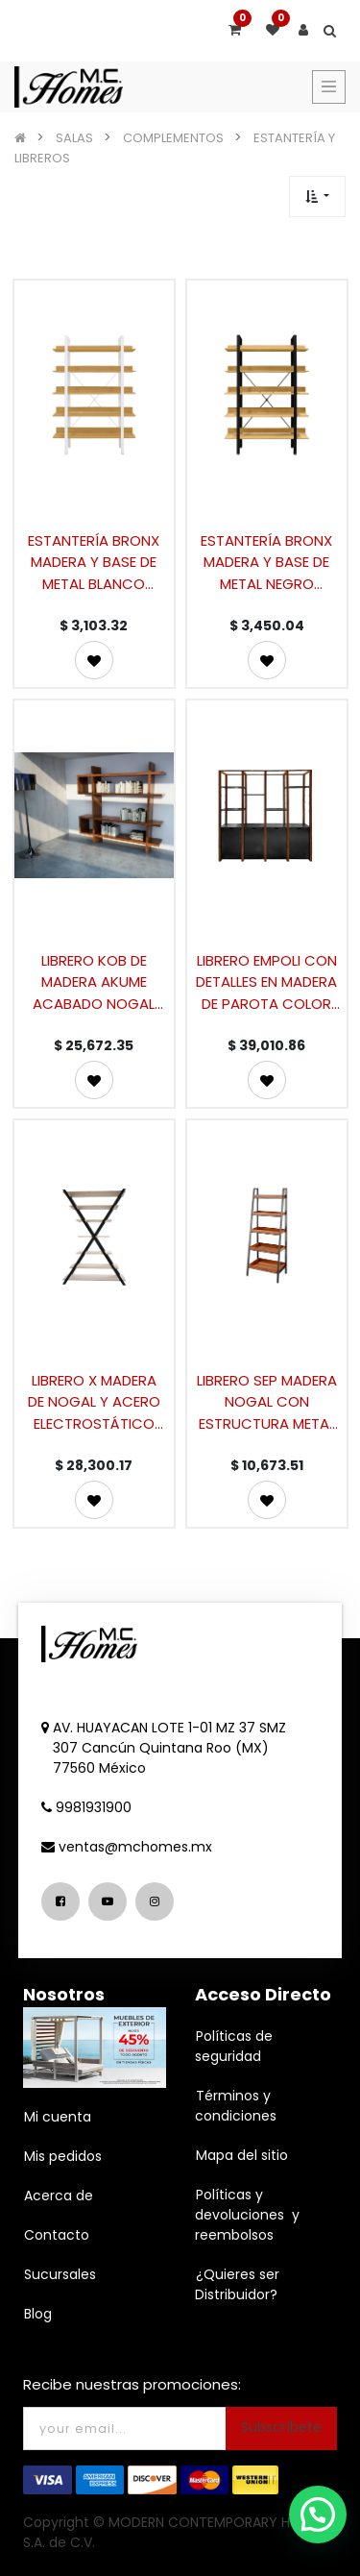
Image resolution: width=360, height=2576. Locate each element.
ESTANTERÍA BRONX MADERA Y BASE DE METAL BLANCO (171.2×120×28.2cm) (94, 561)
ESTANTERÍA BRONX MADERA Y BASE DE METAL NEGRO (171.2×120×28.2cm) (267, 561)
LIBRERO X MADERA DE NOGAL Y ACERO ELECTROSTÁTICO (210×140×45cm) (94, 1401)
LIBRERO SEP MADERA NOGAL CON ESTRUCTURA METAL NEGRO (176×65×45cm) (267, 1401)
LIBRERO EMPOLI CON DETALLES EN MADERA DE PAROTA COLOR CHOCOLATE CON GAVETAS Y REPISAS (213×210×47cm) (266, 981)
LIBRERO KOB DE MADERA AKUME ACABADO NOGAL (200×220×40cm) (94, 981)
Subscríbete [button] (281, 2427)
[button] (317, 196)
